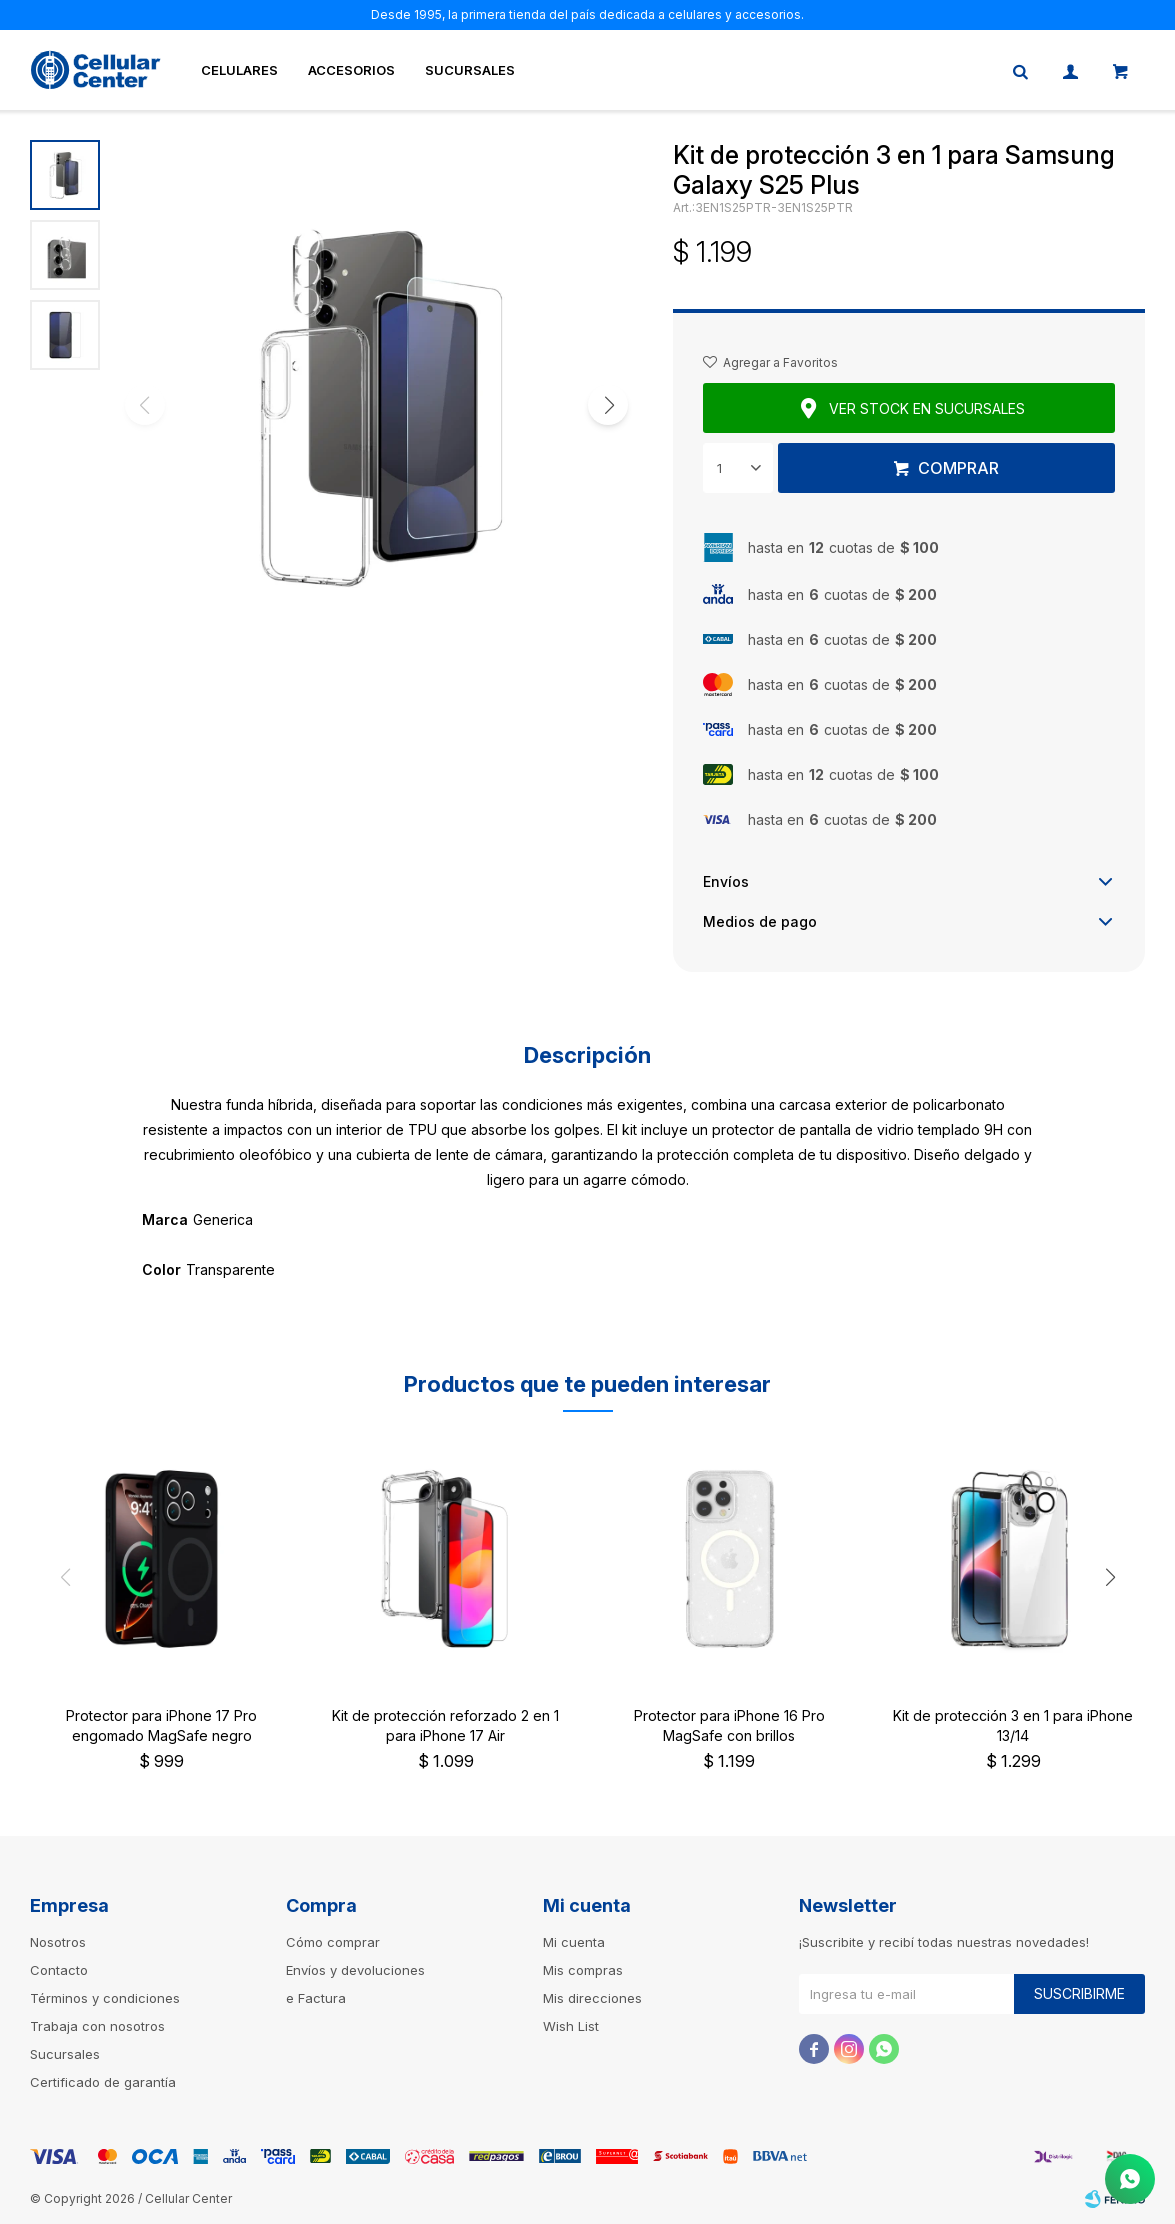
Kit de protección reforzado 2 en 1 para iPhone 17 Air (445, 1725)
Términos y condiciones (105, 1998)
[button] (608, 405)
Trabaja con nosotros (97, 2026)
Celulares (239, 70)
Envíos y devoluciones (355, 1970)
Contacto (59, 1970)
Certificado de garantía (103, 2082)
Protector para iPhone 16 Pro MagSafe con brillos (729, 1725)
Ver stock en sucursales (927, 408)
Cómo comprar (333, 1942)
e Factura (316, 1998)
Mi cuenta (574, 1942)
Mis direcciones (592, 1998)
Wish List (571, 2026)
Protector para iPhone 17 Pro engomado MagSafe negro (161, 1725)
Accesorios (351, 70)
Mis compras (583, 1970)
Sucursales (470, 70)
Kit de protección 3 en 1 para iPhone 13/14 (1013, 1725)
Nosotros (58, 1942)
